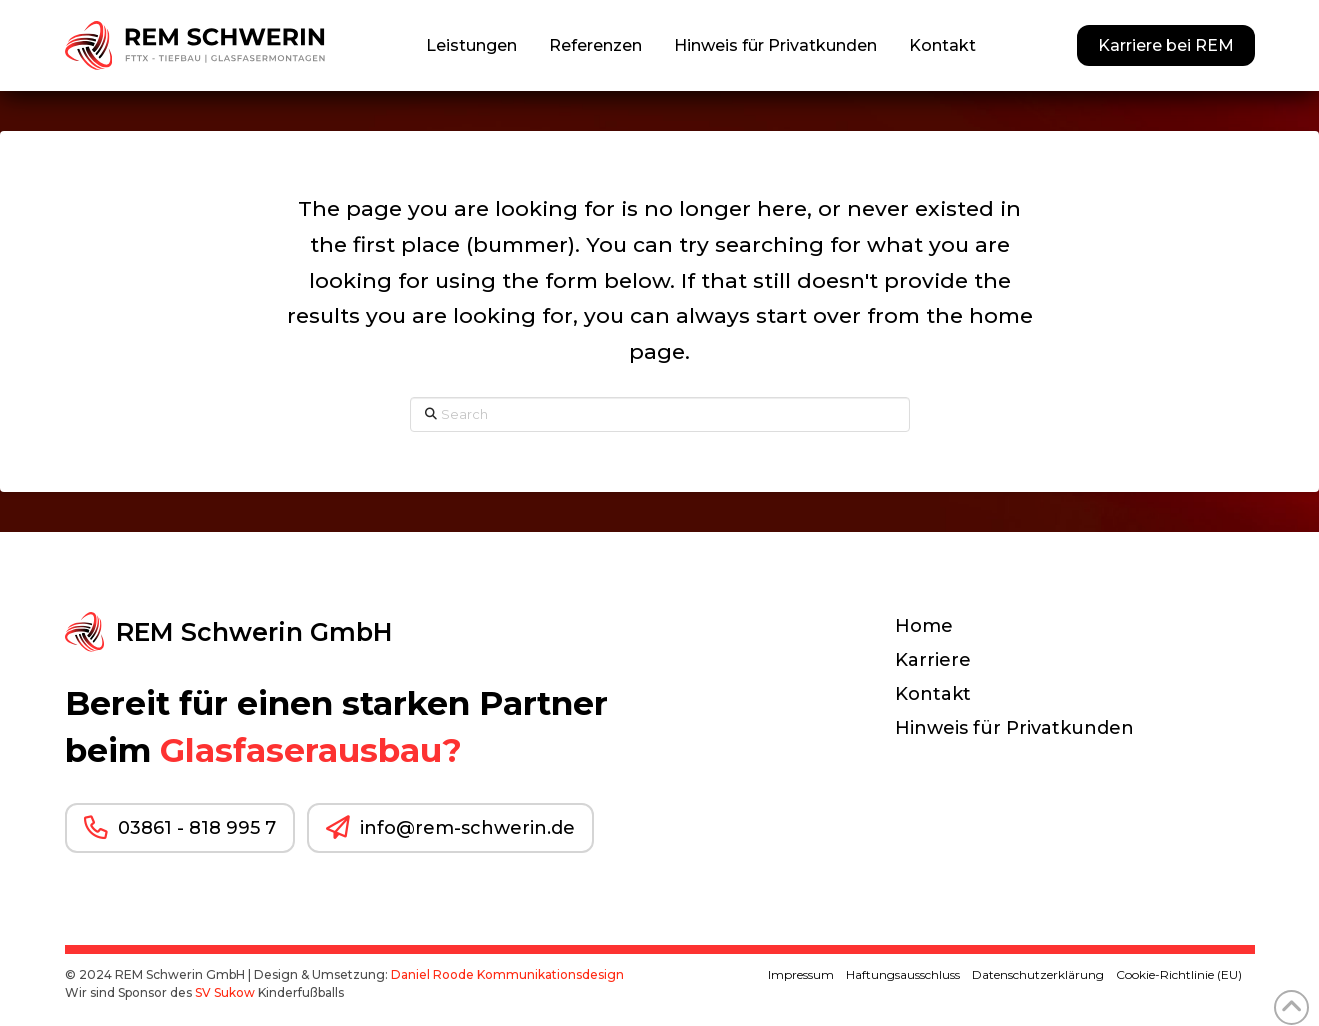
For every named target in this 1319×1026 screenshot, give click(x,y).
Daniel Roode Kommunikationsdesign (507, 974)
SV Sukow (225, 992)
